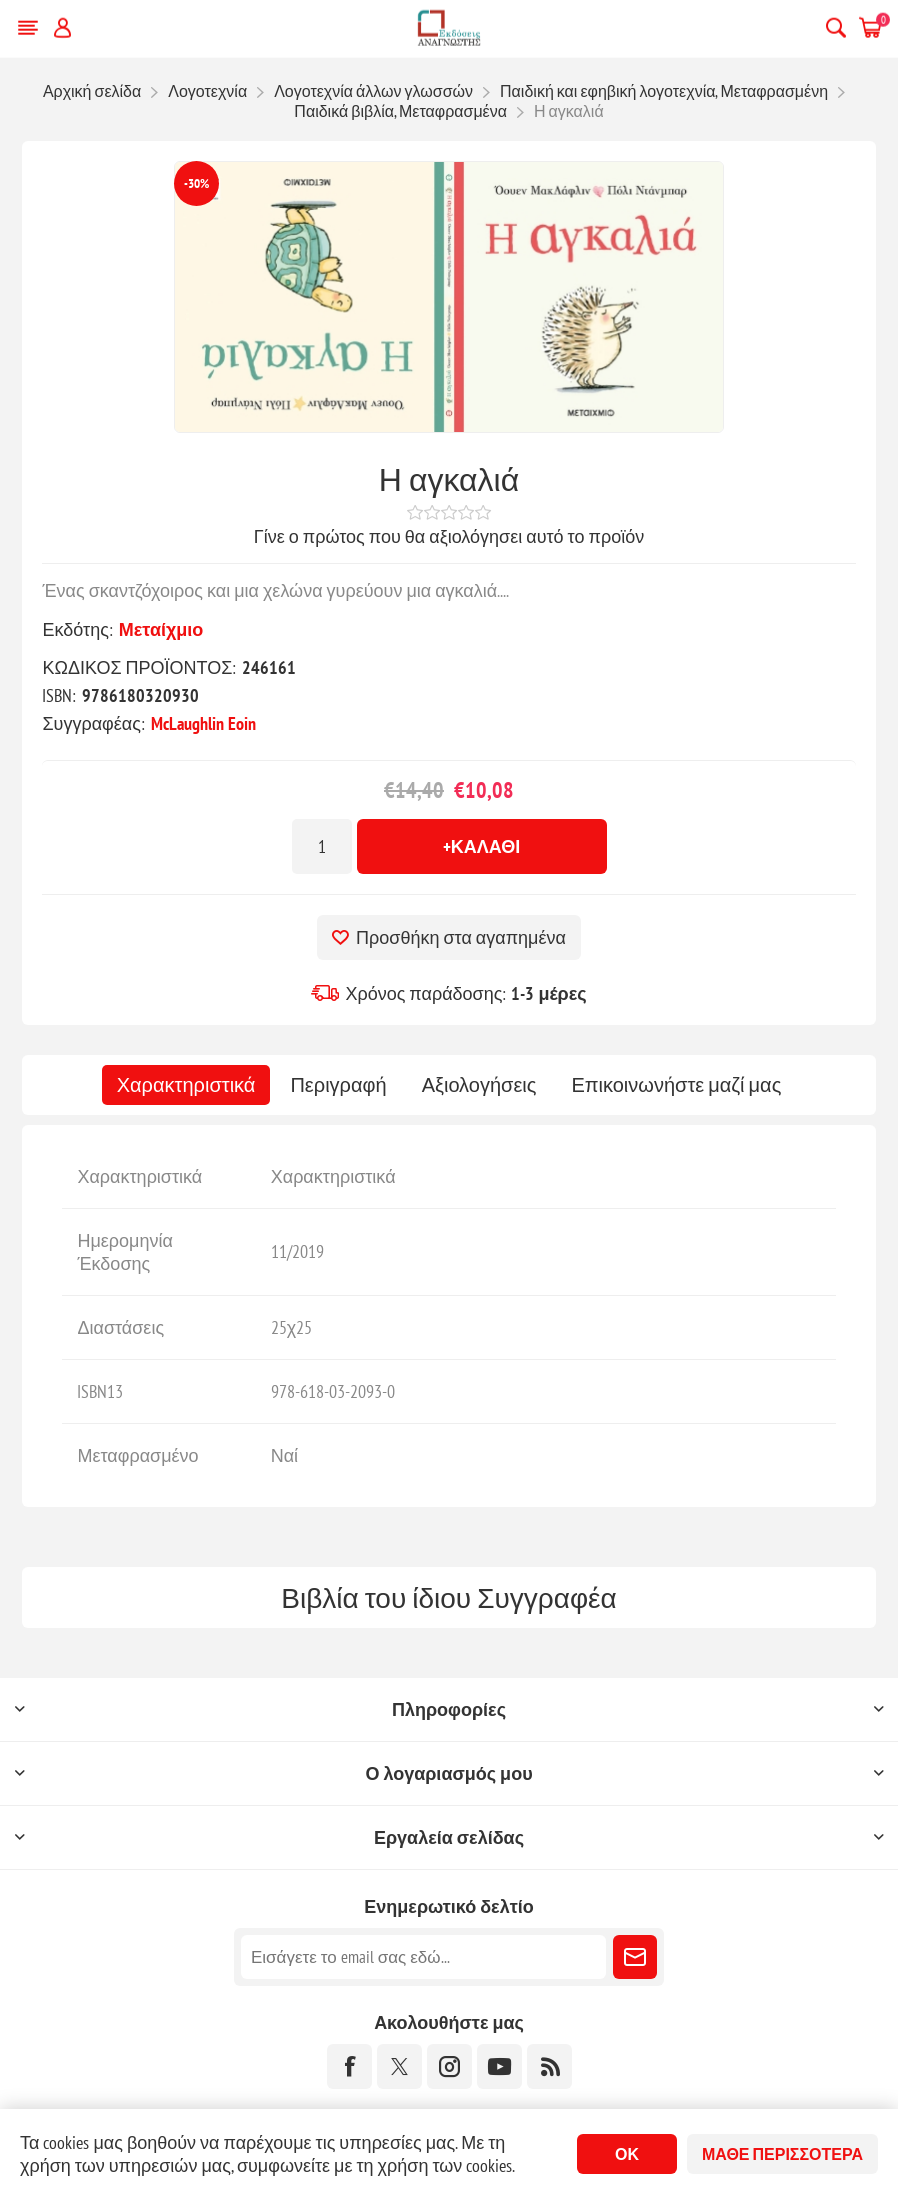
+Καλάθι (482, 846)
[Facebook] (349, 2066)
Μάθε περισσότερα (782, 2154)
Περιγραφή (338, 1085)
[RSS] (549, 2066)
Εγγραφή (635, 1957)
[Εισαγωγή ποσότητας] (322, 846)
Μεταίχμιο (161, 629)
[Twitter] (399, 2066)
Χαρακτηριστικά (186, 1085)
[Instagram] (449, 2066)
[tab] (186, 1085)
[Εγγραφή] (423, 1957)
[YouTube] (499, 2066)
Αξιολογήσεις (479, 1085)
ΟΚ (627, 2154)
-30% (196, 183)
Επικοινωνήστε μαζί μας (676, 1085)
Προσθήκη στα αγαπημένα (461, 937)
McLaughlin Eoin (203, 723)
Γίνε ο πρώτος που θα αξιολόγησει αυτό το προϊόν (449, 536)
